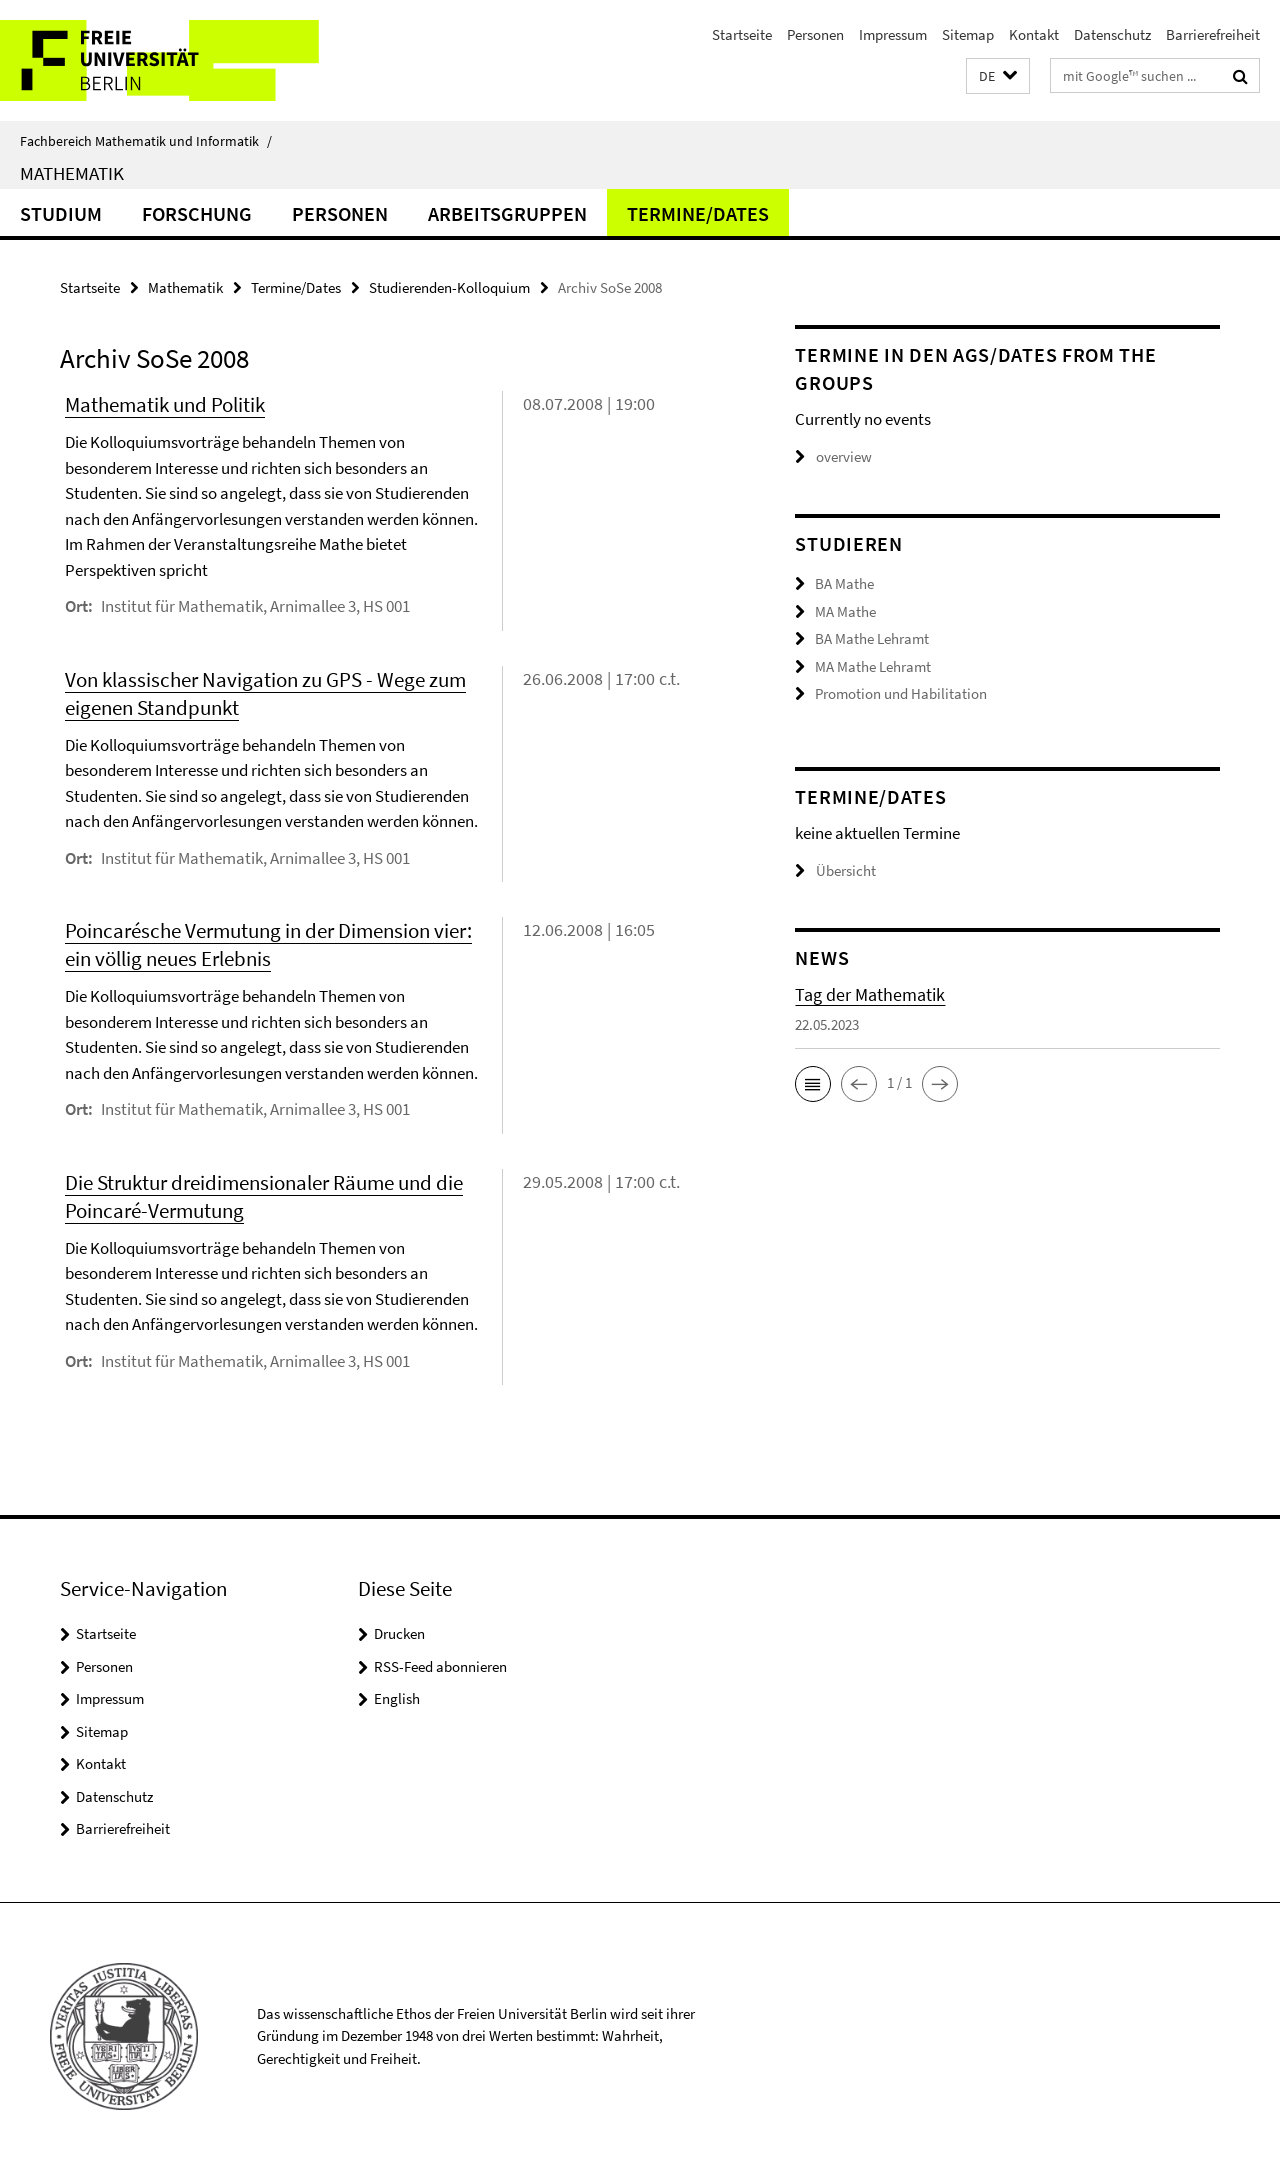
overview (833, 456)
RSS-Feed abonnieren (440, 1666)
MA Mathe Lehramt (873, 666)
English (397, 1698)
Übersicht (835, 869)
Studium (61, 213)
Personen (815, 34)
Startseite (742, 34)
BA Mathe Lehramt (872, 638)
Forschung (197, 213)
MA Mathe (845, 611)
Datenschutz (1112, 34)
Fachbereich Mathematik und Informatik (146, 141)
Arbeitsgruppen (507, 213)
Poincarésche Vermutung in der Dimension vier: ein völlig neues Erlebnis (268, 944)
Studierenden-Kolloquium (449, 287)
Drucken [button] (399, 1633)
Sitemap (968, 34)
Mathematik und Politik (165, 404)
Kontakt (1034, 34)
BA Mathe (844, 583)
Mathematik (72, 173)
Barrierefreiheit (1213, 34)
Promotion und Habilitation (901, 693)
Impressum (893, 34)
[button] (998, 76)
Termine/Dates (698, 213)
